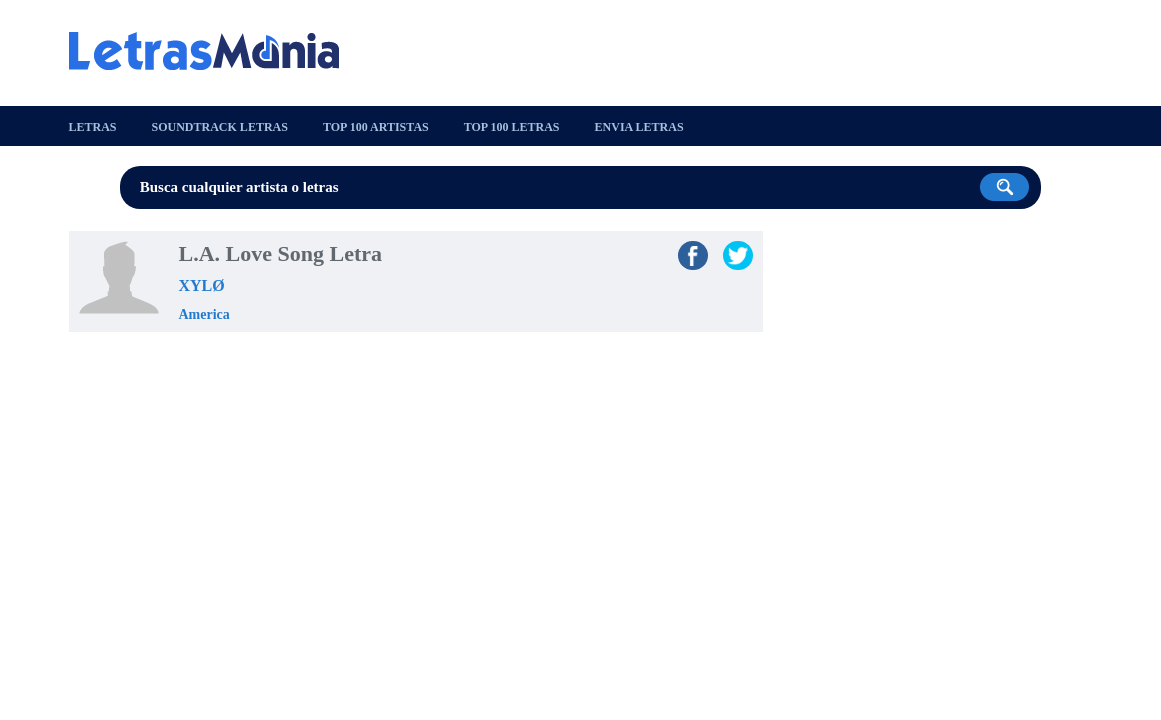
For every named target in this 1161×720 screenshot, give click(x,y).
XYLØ (202, 285)
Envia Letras (639, 127)
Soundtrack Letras (220, 127)
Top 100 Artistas (376, 127)
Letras (93, 127)
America (204, 314)
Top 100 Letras (512, 127)
